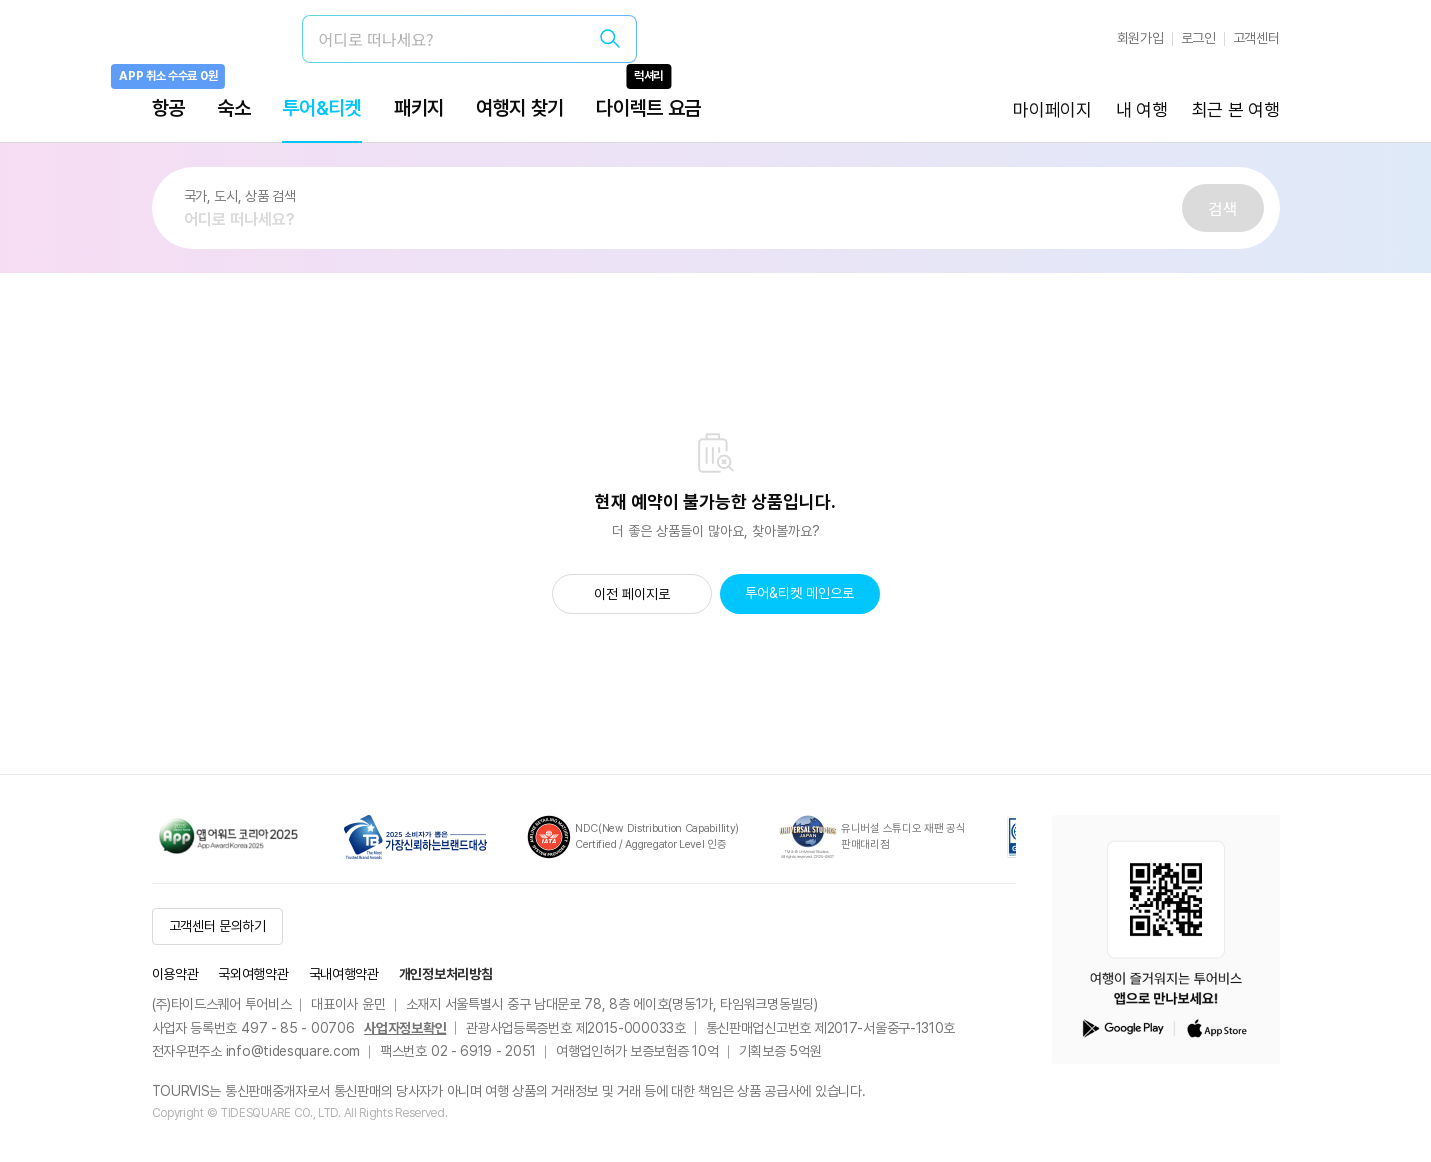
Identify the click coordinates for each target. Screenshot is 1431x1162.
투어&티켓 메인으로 (799, 593)
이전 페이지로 (632, 594)
